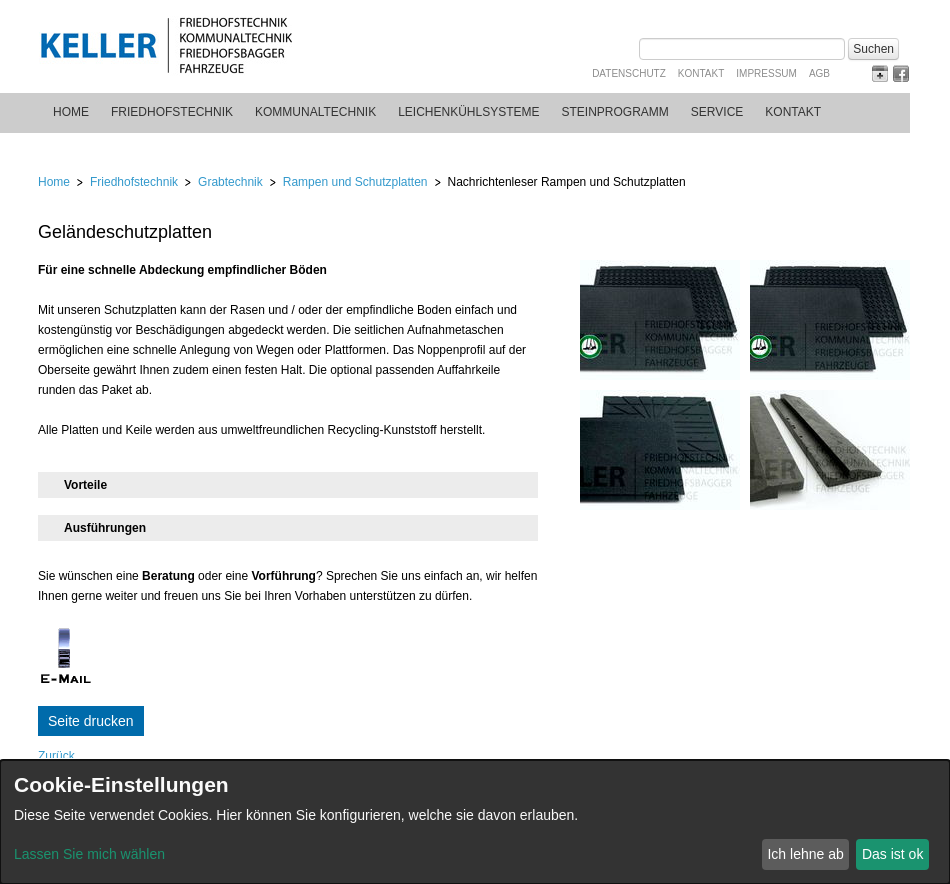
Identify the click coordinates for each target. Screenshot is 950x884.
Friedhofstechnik (172, 112)
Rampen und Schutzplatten (355, 182)
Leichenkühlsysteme (468, 112)
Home (71, 112)
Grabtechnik (230, 182)
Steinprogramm (615, 112)
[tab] (288, 485)
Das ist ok (892, 854)
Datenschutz (629, 73)
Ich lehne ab (805, 854)
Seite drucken (91, 721)
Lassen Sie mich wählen (89, 854)
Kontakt (701, 73)
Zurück (56, 756)
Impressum (766, 73)
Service (717, 112)
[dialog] (475, 822)
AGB (819, 73)
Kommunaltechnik (315, 112)
